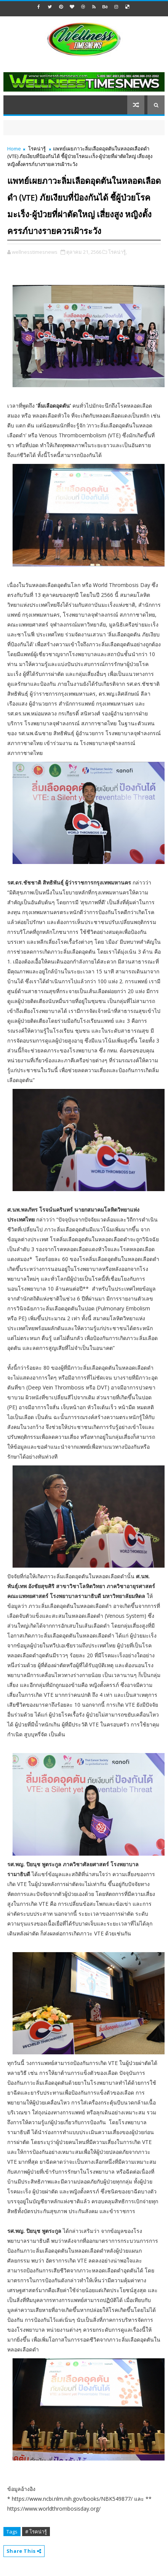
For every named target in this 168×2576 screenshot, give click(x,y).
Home (14, 148)
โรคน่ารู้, (117, 251)
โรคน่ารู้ (37, 148)
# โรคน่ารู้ (36, 2531)
